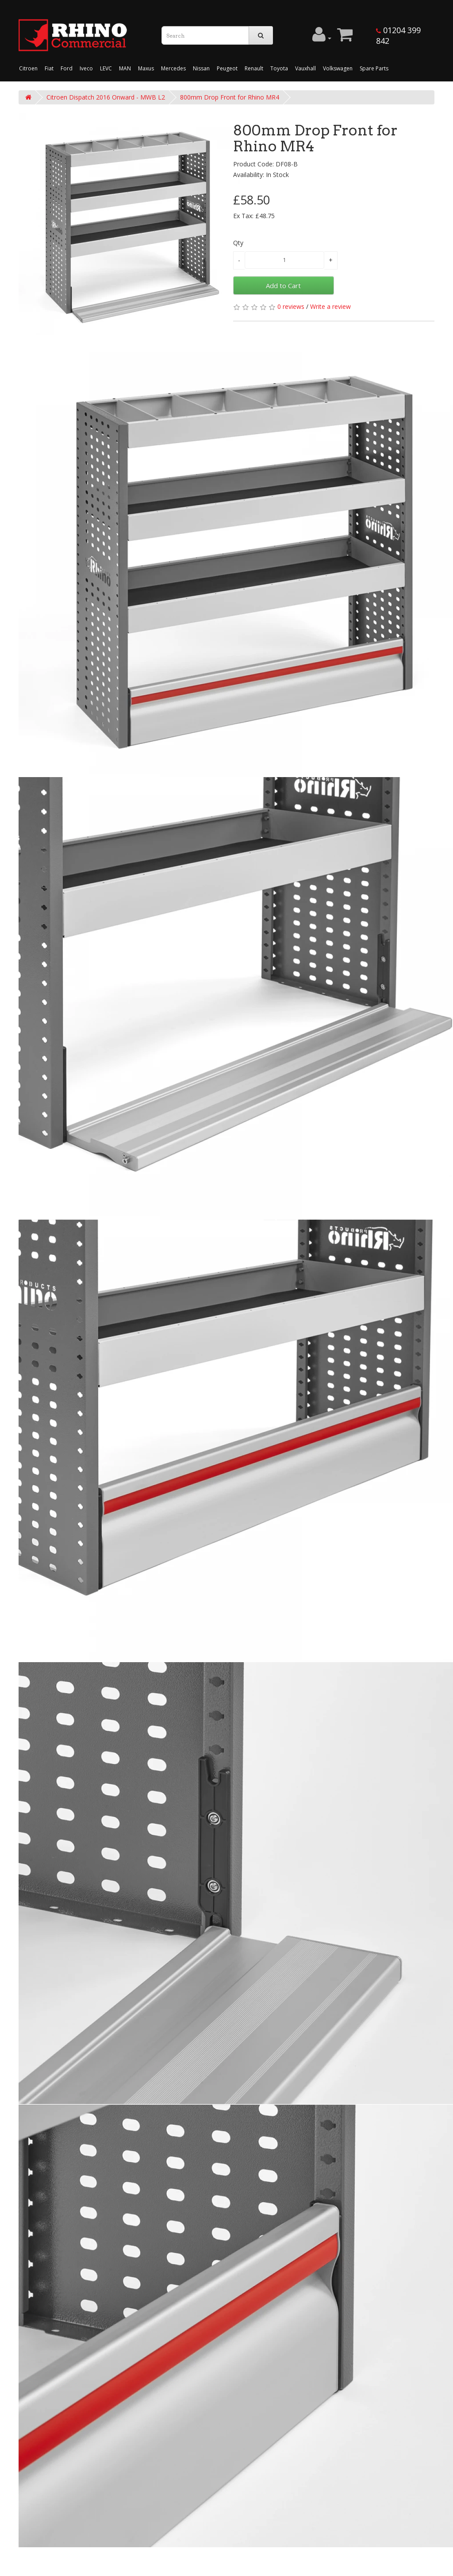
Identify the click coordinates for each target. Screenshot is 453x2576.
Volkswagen (338, 68)
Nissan (201, 68)
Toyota (279, 68)
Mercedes (173, 68)
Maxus (146, 68)
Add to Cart (283, 285)
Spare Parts (374, 68)
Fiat (49, 68)
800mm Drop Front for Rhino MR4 (229, 97)
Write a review (330, 306)
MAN (125, 68)
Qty (238, 243)
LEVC (106, 68)
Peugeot (227, 68)
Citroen (28, 68)
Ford (67, 68)
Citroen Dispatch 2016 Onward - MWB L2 (105, 97)
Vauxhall (305, 68)
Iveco (86, 68)
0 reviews (290, 306)
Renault (254, 68)
